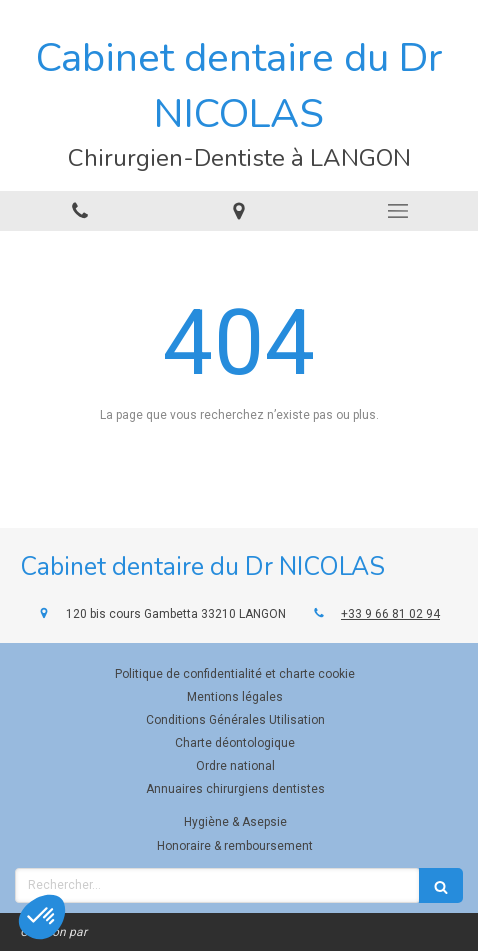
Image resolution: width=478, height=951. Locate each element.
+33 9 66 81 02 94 (390, 614)
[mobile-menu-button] (398, 211)
